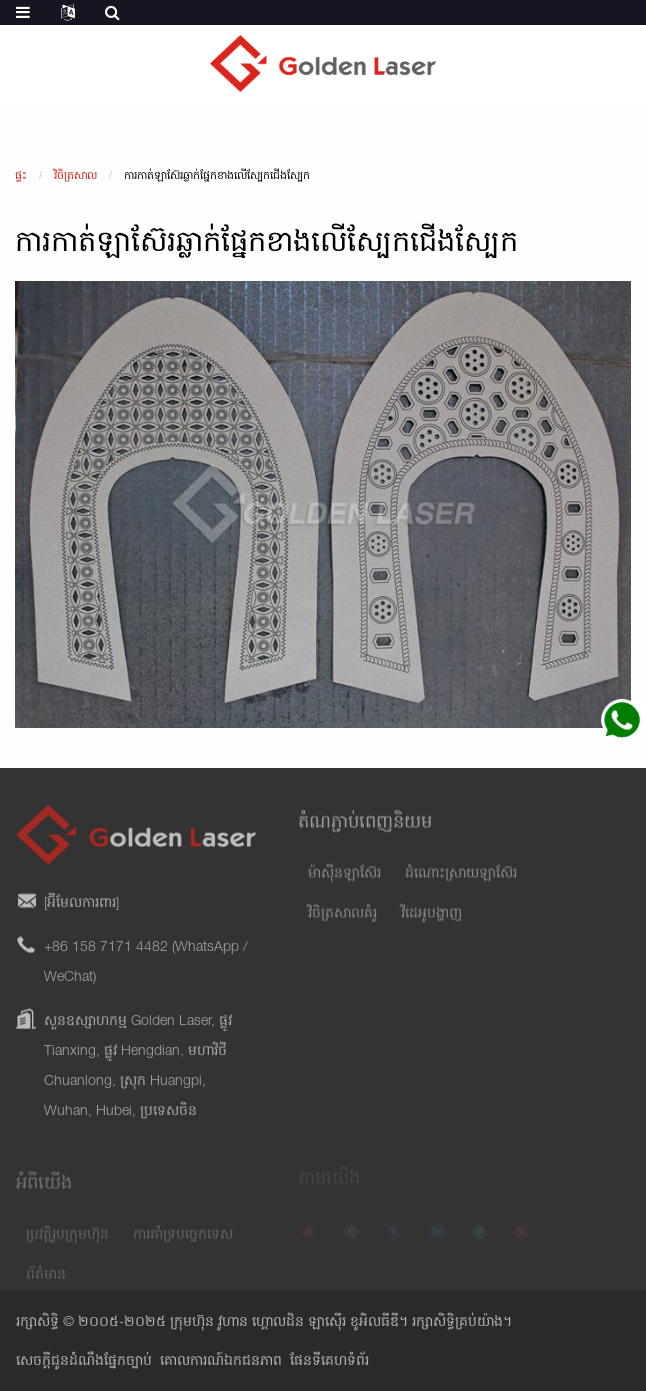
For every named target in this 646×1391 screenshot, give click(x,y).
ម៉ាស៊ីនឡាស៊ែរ (344, 887)
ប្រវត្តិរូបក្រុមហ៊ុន (67, 1246)
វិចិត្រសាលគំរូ (342, 927)
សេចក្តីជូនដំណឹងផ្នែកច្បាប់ (84, 1362)
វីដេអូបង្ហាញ (431, 927)
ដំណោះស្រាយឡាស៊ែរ (461, 887)
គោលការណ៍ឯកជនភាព (221, 1362)
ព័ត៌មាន (46, 1286)
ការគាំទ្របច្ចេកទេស (183, 1246)
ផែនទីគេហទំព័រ (329, 1362)
